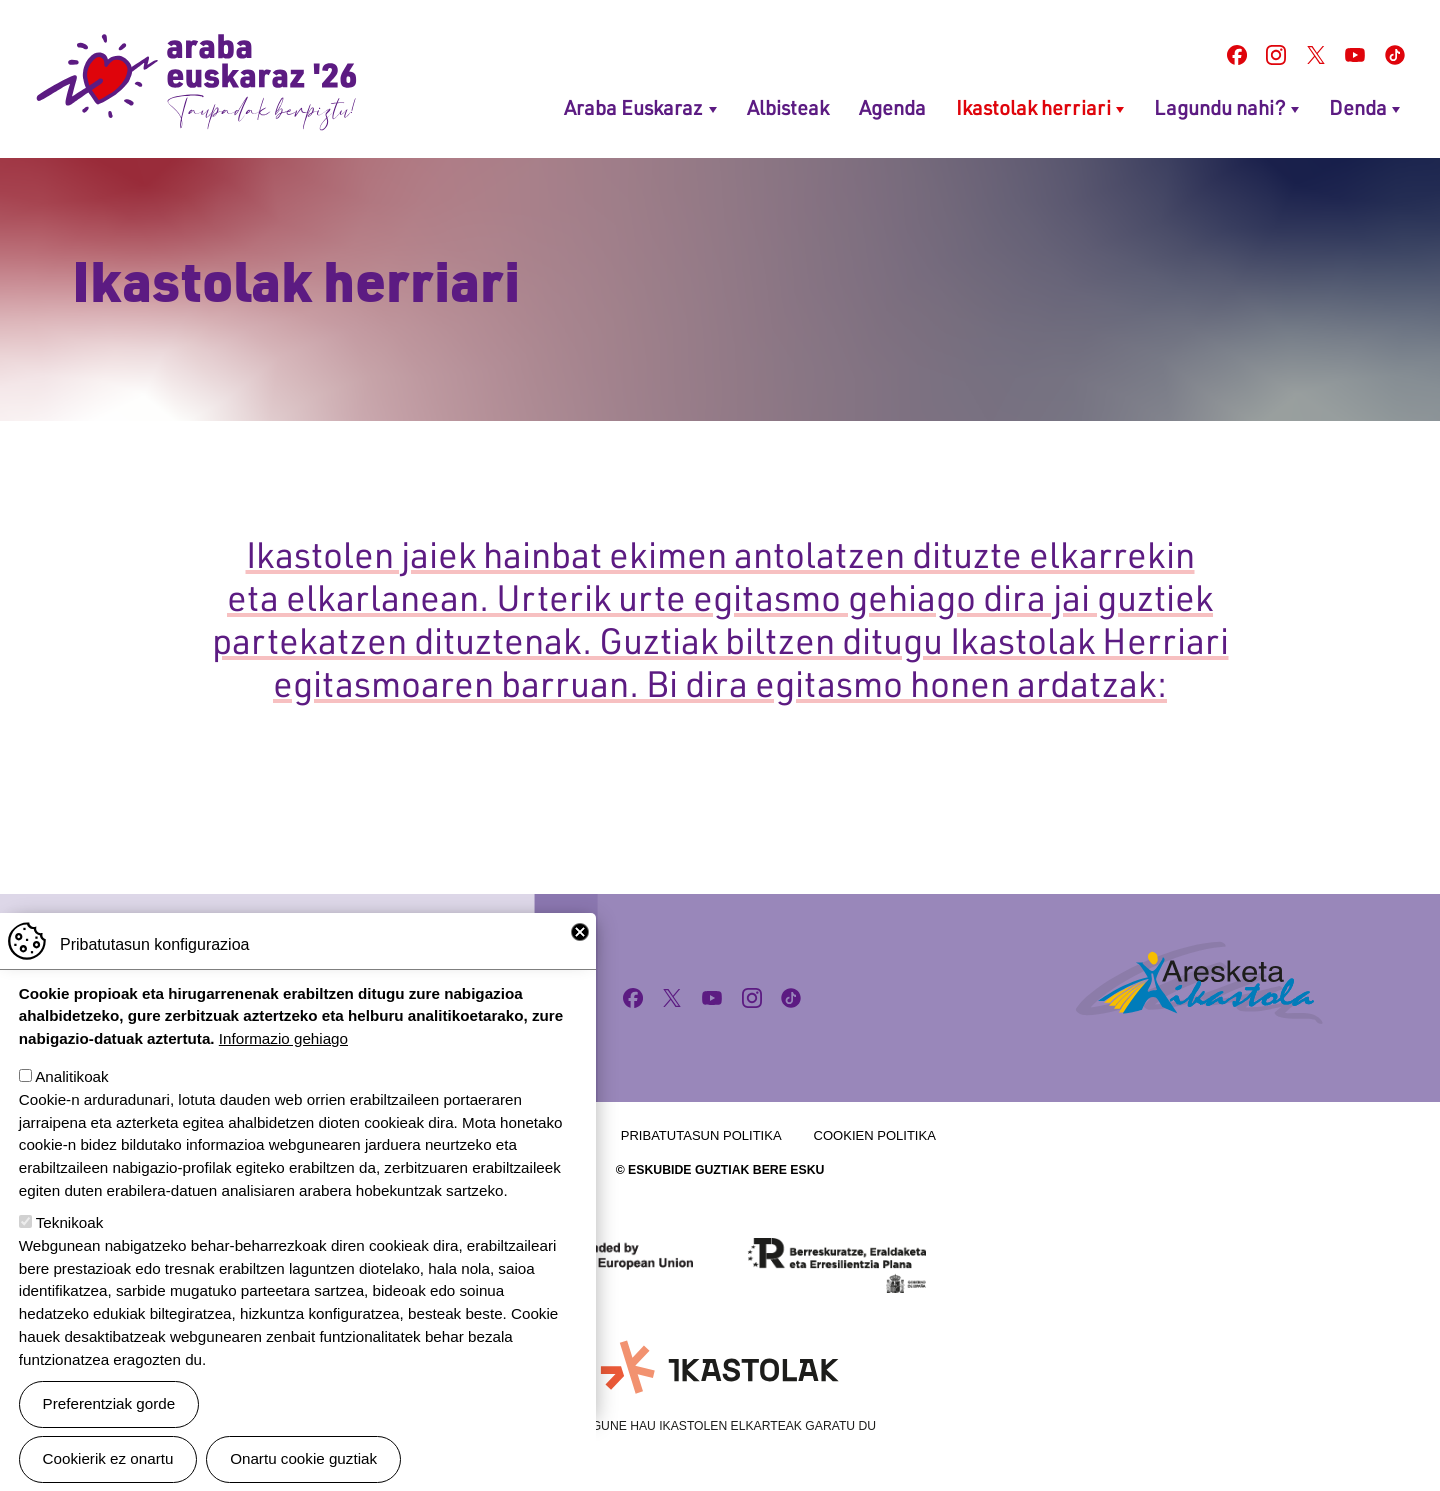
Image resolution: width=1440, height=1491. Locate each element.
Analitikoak (71, 1109)
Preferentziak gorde (109, 1436)
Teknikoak (70, 1255)
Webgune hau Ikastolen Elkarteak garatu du (720, 1426)
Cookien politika (875, 1135)
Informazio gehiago (283, 1071)
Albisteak (788, 107)
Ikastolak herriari (1033, 107)
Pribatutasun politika (701, 1135)
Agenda (892, 107)
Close (580, 965)
